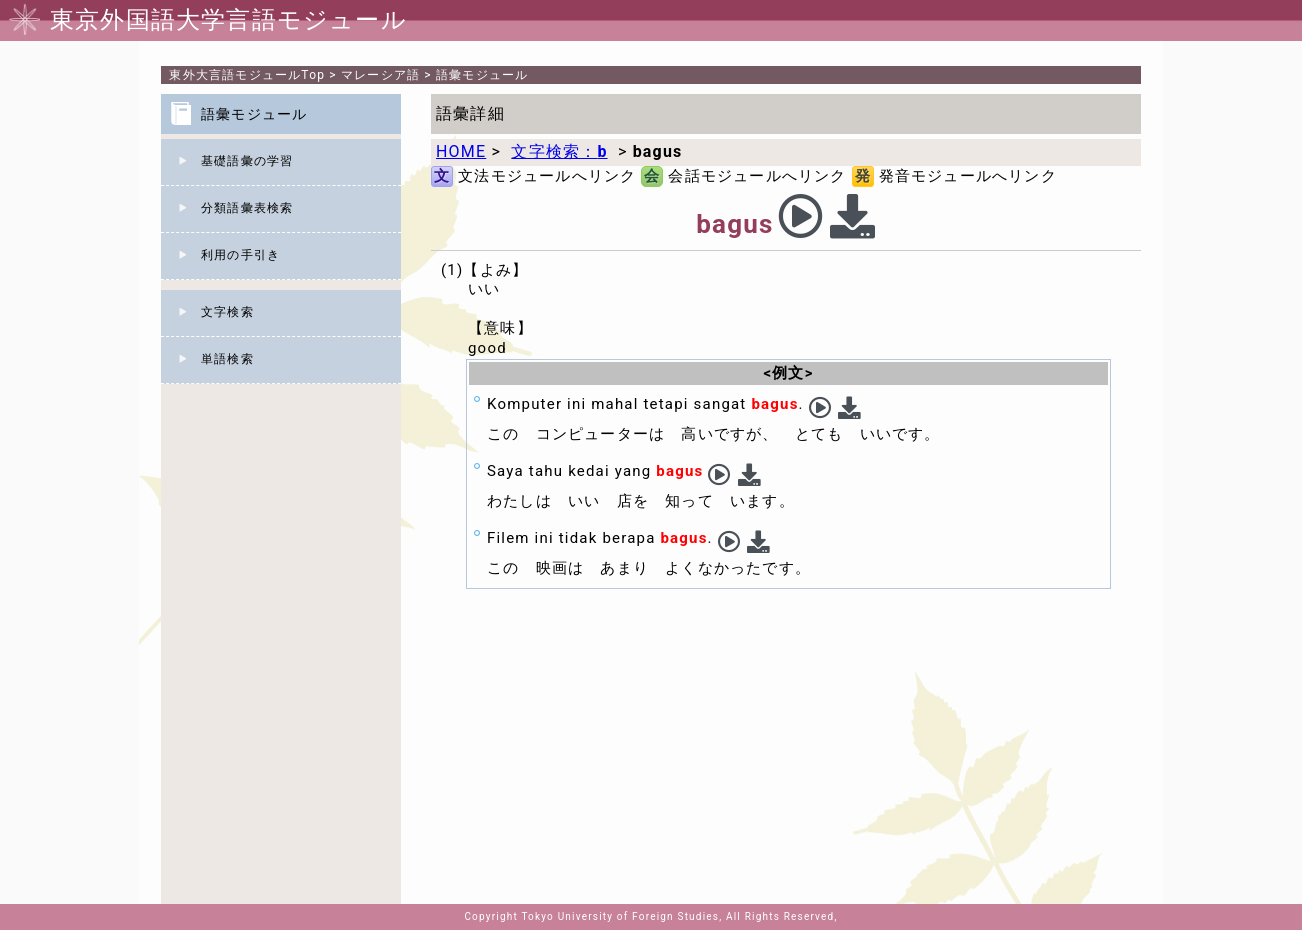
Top (247, 75)
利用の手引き (240, 255)
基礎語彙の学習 (247, 161)
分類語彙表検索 (247, 208)
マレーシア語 (380, 75)
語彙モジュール (482, 75)
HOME (461, 151)
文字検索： (559, 151)
